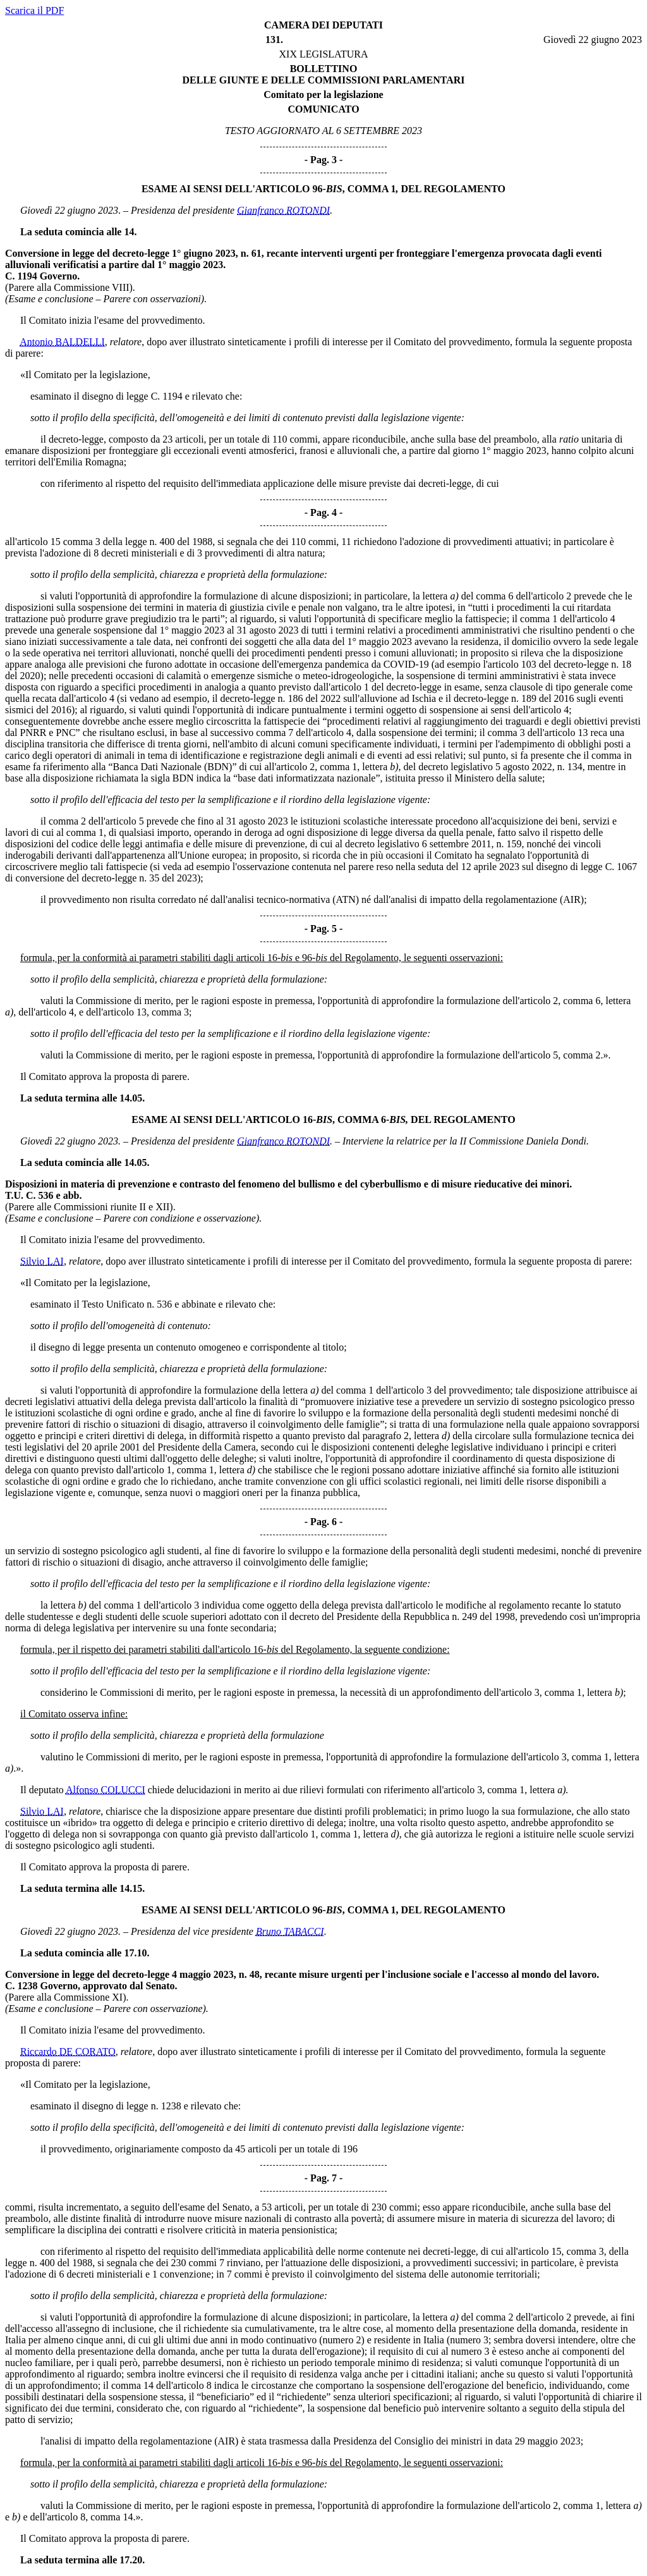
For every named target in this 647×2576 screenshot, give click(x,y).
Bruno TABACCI (290, 1931)
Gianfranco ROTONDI (283, 210)
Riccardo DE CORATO (68, 2051)
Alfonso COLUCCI (105, 1789)
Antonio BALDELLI (62, 341)
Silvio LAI (42, 1261)
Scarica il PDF (34, 10)
